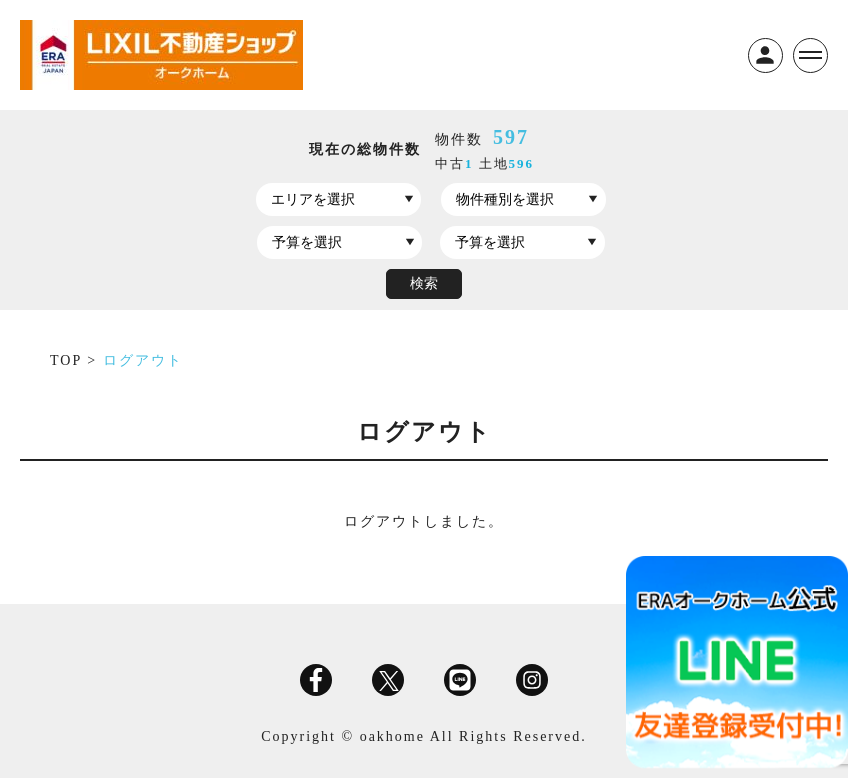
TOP (68, 360)
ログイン (765, 55)
